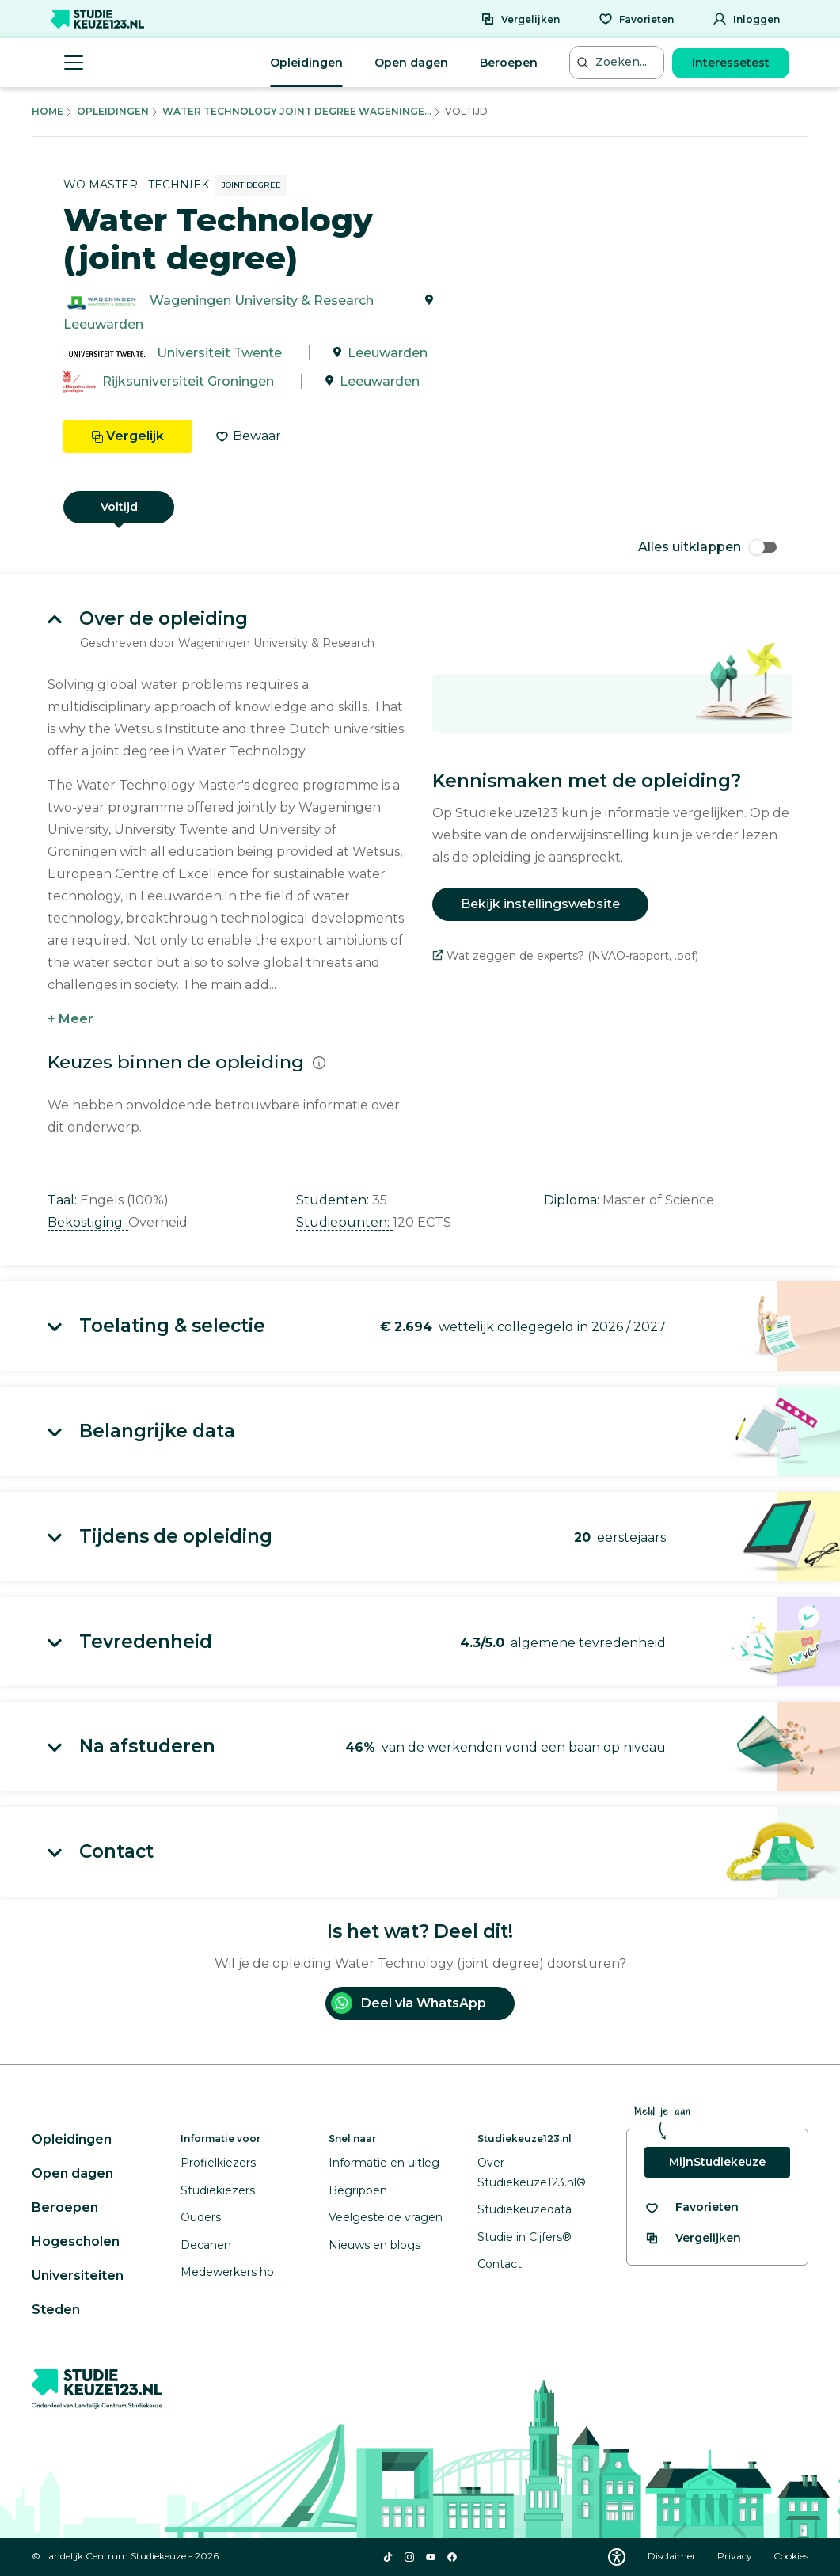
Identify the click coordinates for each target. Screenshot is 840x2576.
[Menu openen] (74, 63)
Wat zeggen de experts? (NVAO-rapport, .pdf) (565, 956)
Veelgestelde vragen (386, 2217)
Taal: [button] (64, 1200)
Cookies (790, 2556)
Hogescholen (76, 2241)
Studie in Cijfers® (524, 2237)
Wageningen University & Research (262, 300)
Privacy (735, 2556)
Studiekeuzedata (524, 2209)
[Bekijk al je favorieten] (691, 2207)
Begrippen (358, 2190)
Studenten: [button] (334, 1200)
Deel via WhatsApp (408, 2003)
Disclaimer (673, 2556)
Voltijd (119, 507)
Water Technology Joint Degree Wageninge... (296, 111)
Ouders (201, 2217)
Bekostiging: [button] (88, 1222)
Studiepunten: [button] (344, 1222)
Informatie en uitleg (384, 2163)
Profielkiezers (218, 2163)
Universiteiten (78, 2275)
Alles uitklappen (707, 546)
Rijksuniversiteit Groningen (188, 381)
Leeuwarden (103, 324)
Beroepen (509, 62)
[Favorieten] (636, 19)
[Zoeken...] (618, 62)
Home (47, 111)
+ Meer (70, 1018)
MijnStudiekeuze (717, 2162)
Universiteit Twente (219, 352)
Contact (499, 2264)
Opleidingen (306, 62)
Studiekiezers (218, 2190)
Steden (56, 2309)
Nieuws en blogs (374, 2245)
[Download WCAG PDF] (616, 2556)
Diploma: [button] (573, 1200)
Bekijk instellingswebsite (540, 903)
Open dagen (411, 62)
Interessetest (731, 62)
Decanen (206, 2245)
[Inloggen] (746, 19)
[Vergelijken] (520, 19)
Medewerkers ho (227, 2272)
